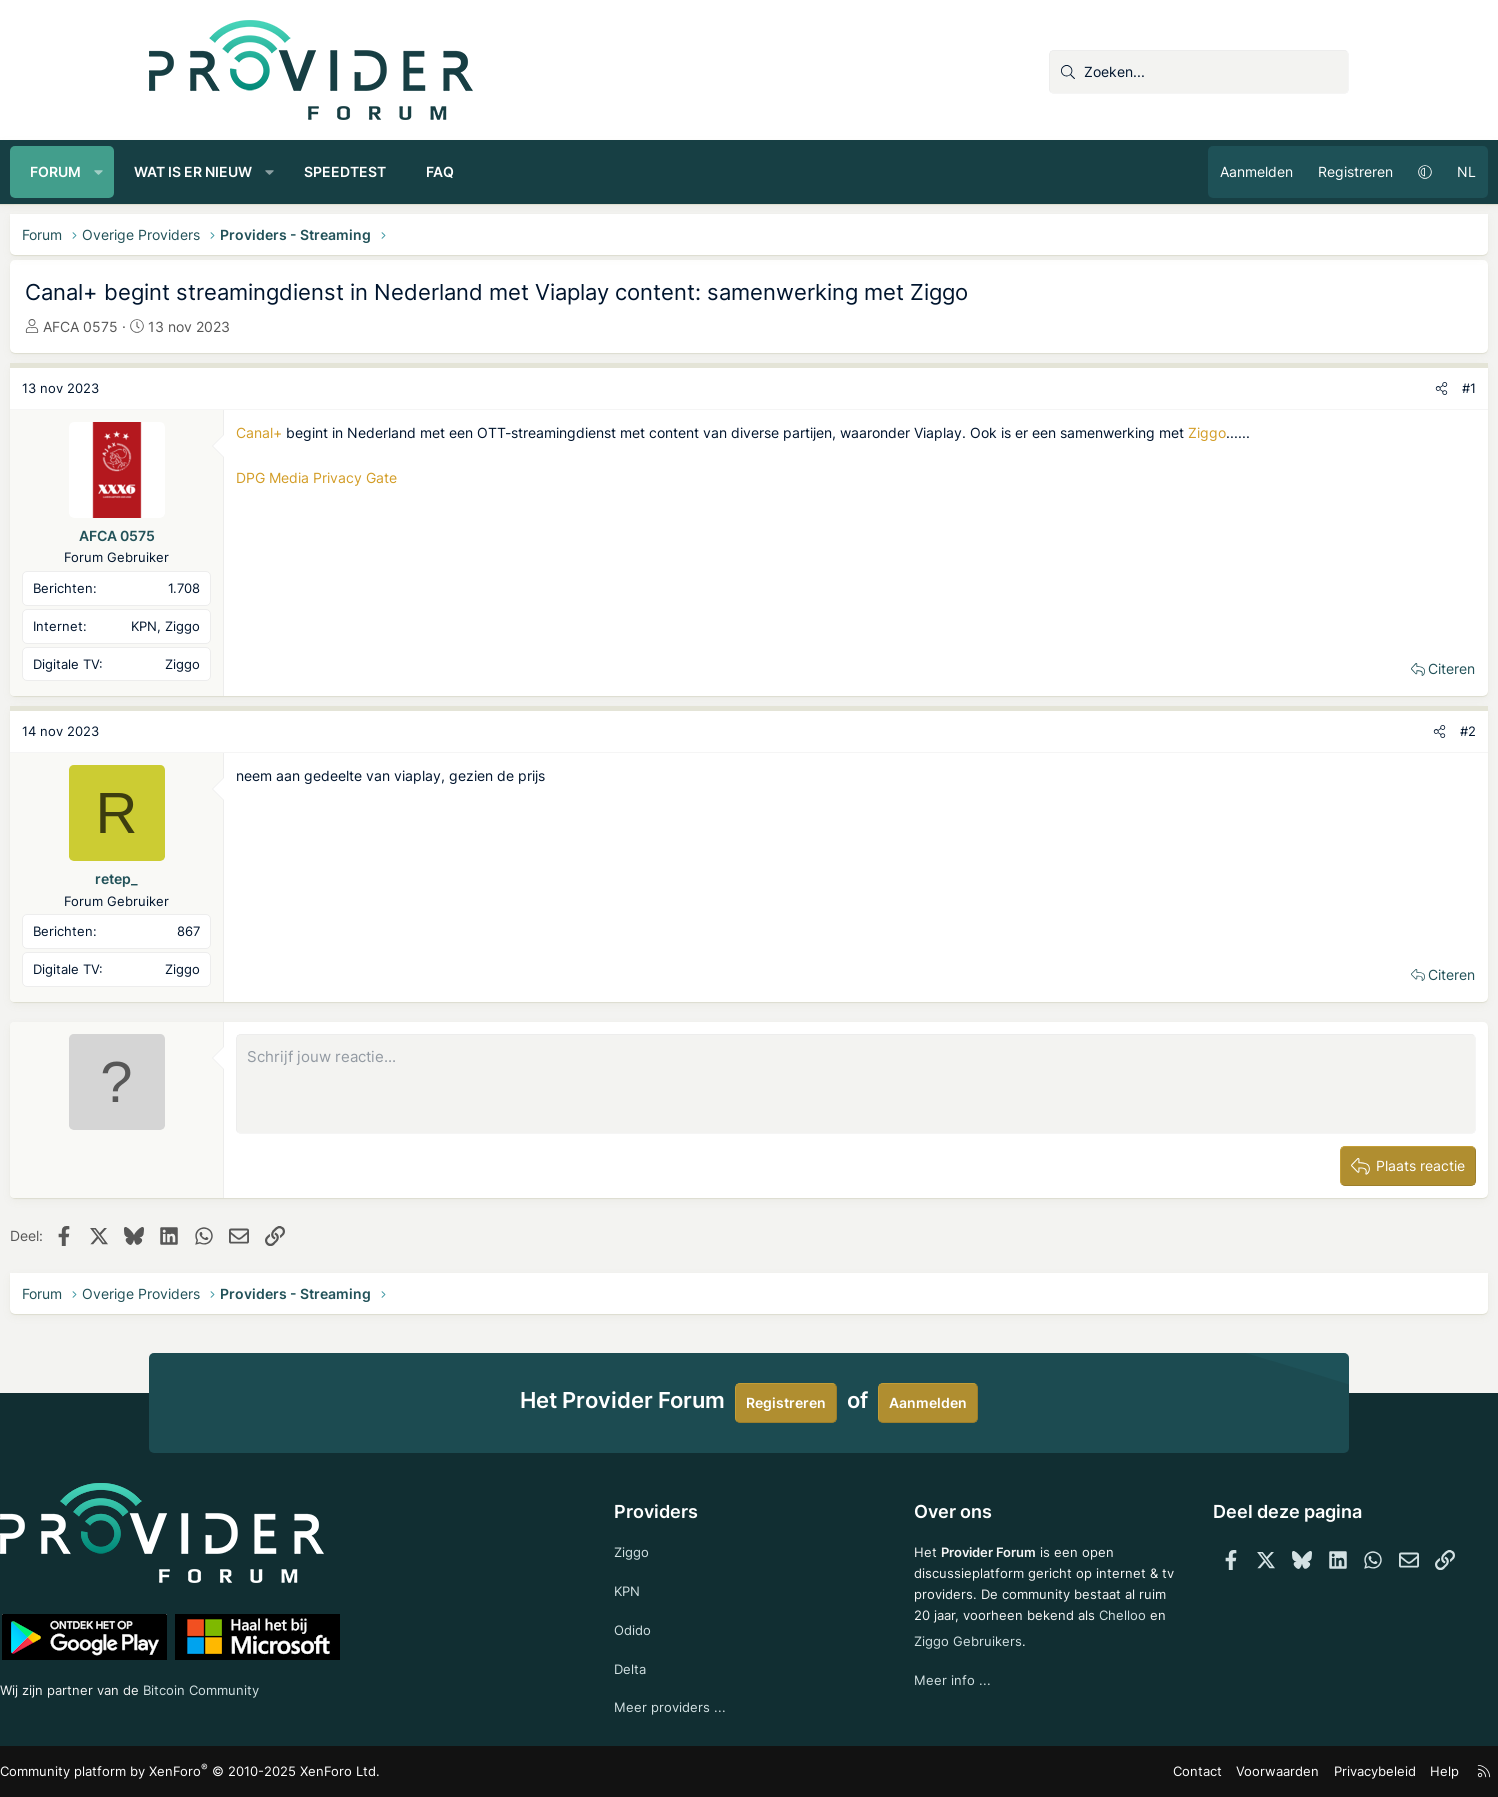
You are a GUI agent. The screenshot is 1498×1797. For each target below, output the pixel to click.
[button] (238, 172)
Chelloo (908, 1656)
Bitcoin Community (360, 1685)
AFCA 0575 (219, 326)
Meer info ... (922, 1696)
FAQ (579, 171)
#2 (1329, 731)
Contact (1069, 1771)
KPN (658, 1584)
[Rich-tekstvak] (856, 1084)
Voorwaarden (1143, 1771)
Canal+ (398, 432)
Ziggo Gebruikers (1012, 1656)
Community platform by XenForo (319, 1771)
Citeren (1312, 668)
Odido (664, 1625)
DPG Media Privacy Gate (455, 499)
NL (1327, 171)
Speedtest (484, 171)
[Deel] (1302, 388)
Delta (661, 1665)
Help (1298, 1771)
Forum (194, 171)
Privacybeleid (1232, 1771)
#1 (1330, 388)
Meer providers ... (701, 1705)
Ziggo (394, 454)
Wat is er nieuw (332, 171)
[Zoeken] (1199, 72)
